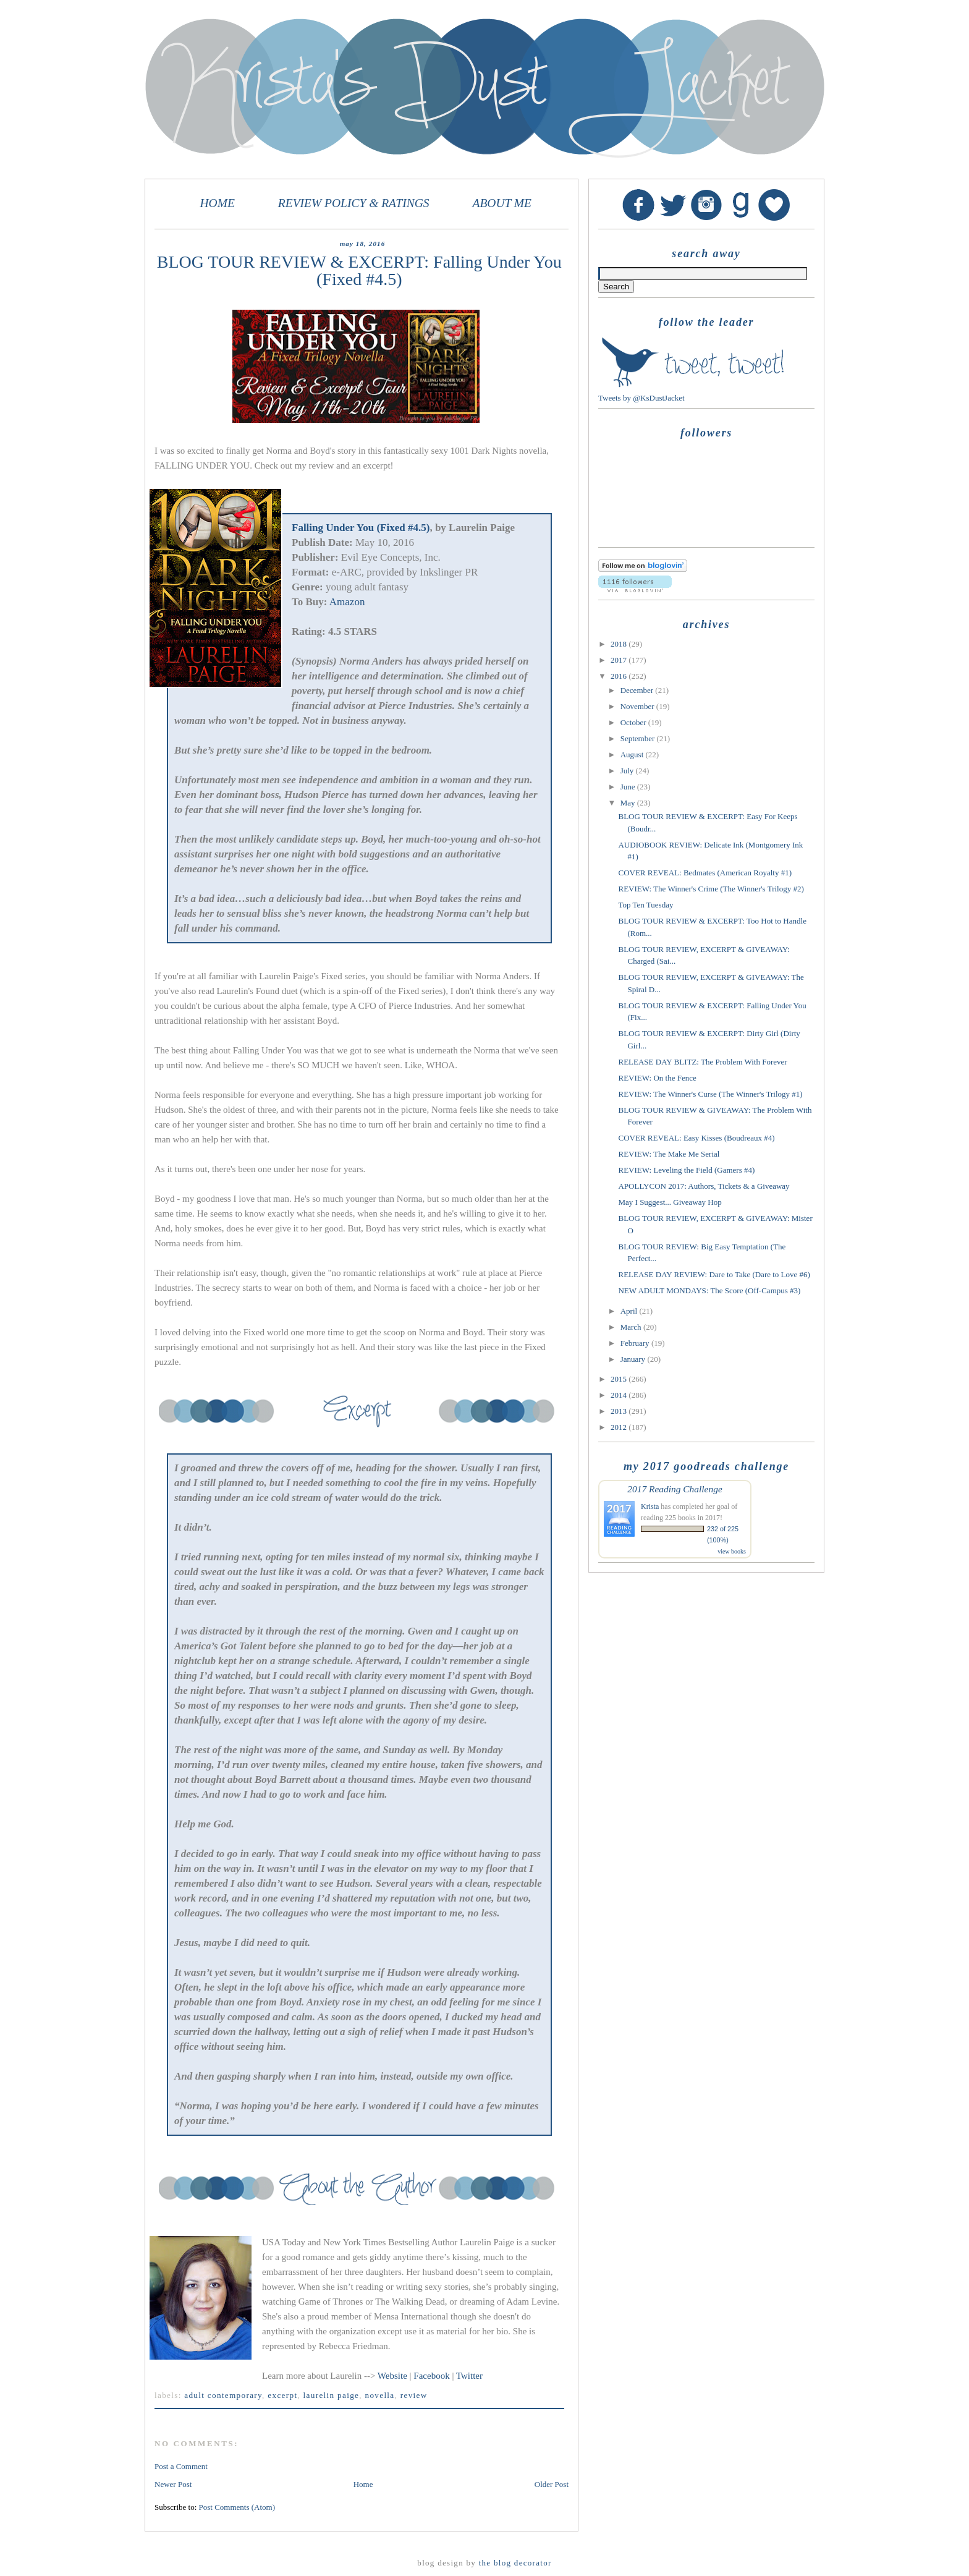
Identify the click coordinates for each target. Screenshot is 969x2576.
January (634, 1359)
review (414, 2395)
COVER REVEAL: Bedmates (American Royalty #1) (705, 872)
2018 (619, 643)
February (635, 1343)
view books (731, 1551)
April (630, 1311)
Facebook (432, 2376)
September (638, 738)
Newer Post (173, 2484)
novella (379, 2395)
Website (394, 2376)
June (628, 786)
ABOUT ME (501, 203)
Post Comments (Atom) (237, 2507)
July (628, 770)
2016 (619, 676)
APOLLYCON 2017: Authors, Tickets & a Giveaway (703, 1186)
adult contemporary (223, 2395)
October (634, 722)
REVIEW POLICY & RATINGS (353, 203)
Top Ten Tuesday (645, 904)
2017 (619, 660)
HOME (217, 203)
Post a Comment (181, 2466)
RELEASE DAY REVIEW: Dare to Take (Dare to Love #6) (714, 1274)
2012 (619, 1427)
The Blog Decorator (515, 2562)
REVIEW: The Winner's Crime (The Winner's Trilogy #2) (710, 888)
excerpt (282, 2395)
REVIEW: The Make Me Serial (668, 1153)
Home (363, 2484)
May (628, 802)
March (631, 1327)
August (633, 754)
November (638, 706)
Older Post (552, 2484)
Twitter (469, 2376)
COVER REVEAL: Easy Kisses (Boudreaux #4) (696, 1137)
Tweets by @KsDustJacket (641, 397)
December (638, 690)
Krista (650, 1506)
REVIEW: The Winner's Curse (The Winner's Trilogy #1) (710, 1094)
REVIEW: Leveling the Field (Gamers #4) (686, 1170)
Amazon (347, 602)
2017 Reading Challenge (674, 1489)
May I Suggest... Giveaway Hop (669, 1202)
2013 (619, 1411)
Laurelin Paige (331, 2395)
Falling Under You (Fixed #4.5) (360, 527)
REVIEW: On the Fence (657, 1077)
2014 (619, 1395)
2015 (619, 1379)
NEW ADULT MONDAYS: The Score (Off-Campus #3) (709, 1290)
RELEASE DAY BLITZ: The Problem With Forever (702, 1061)
